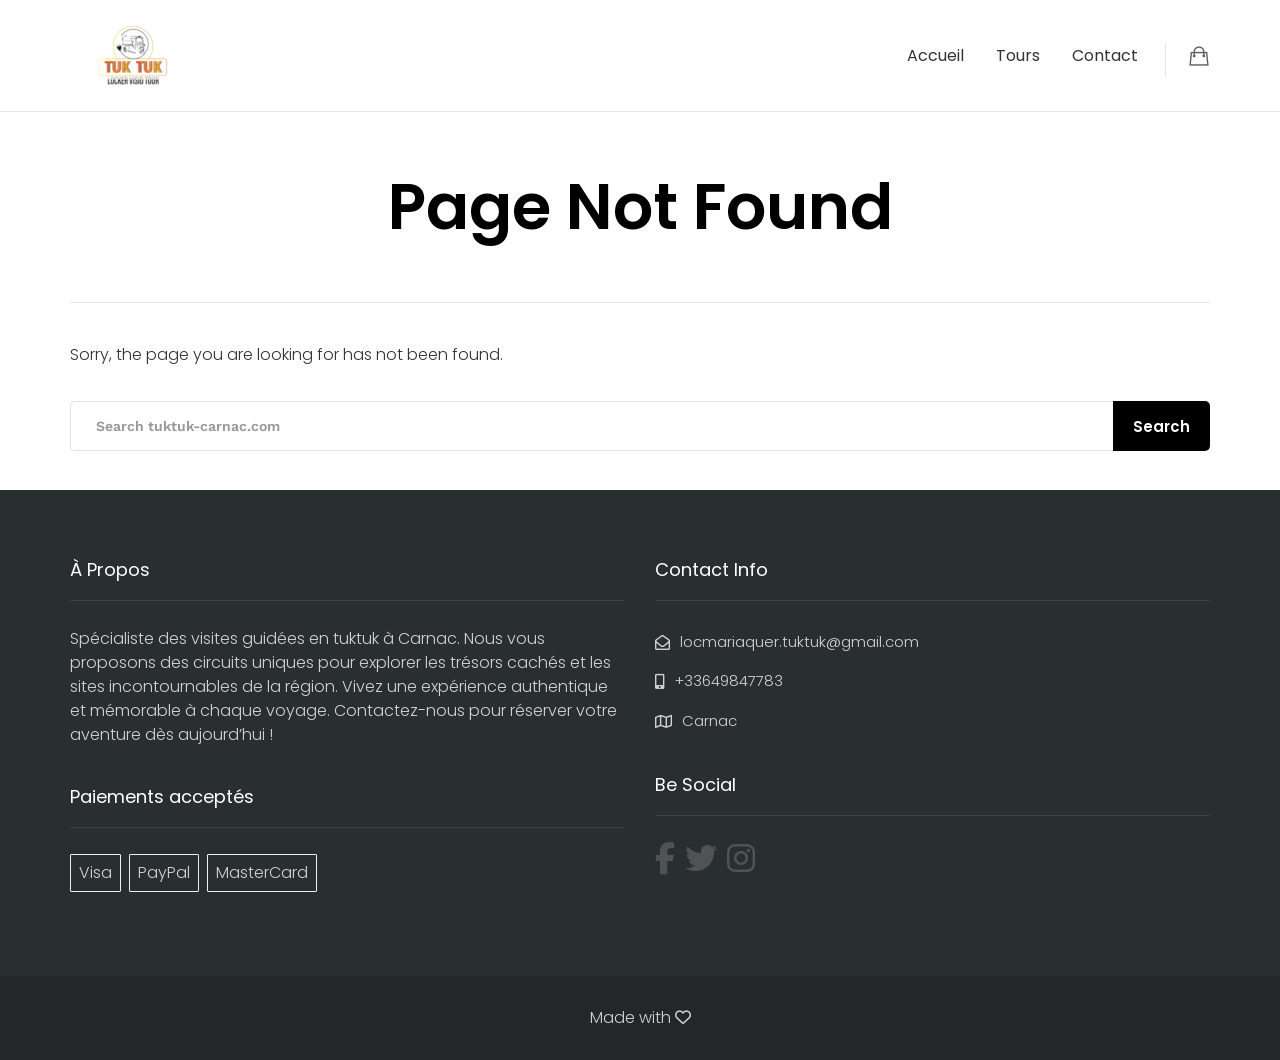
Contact (1105, 55)
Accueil (935, 55)
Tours (1018, 55)
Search (1161, 426)
